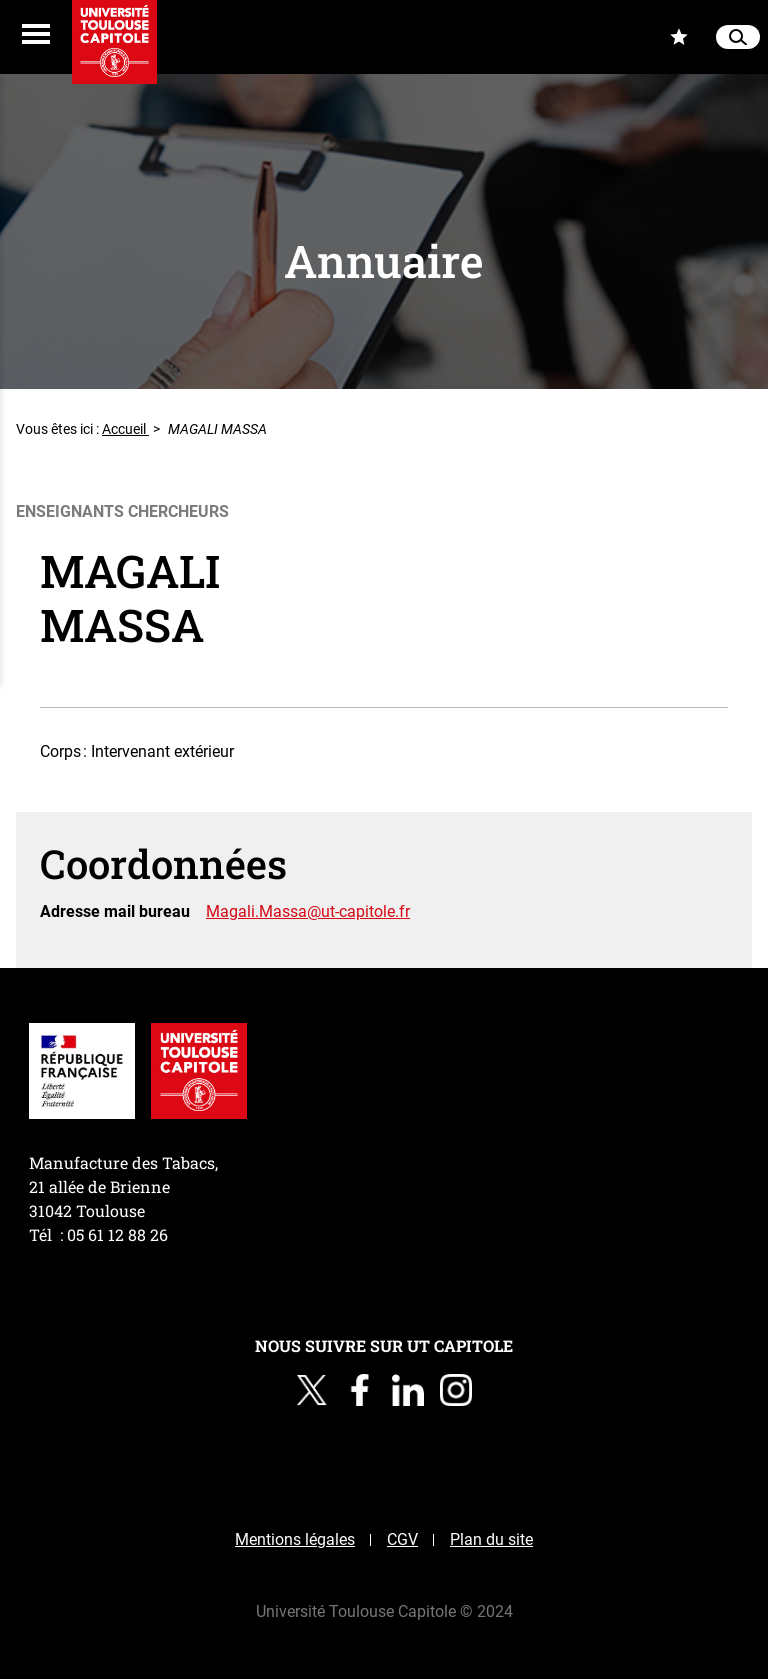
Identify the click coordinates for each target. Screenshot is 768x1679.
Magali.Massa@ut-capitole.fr (308, 911)
